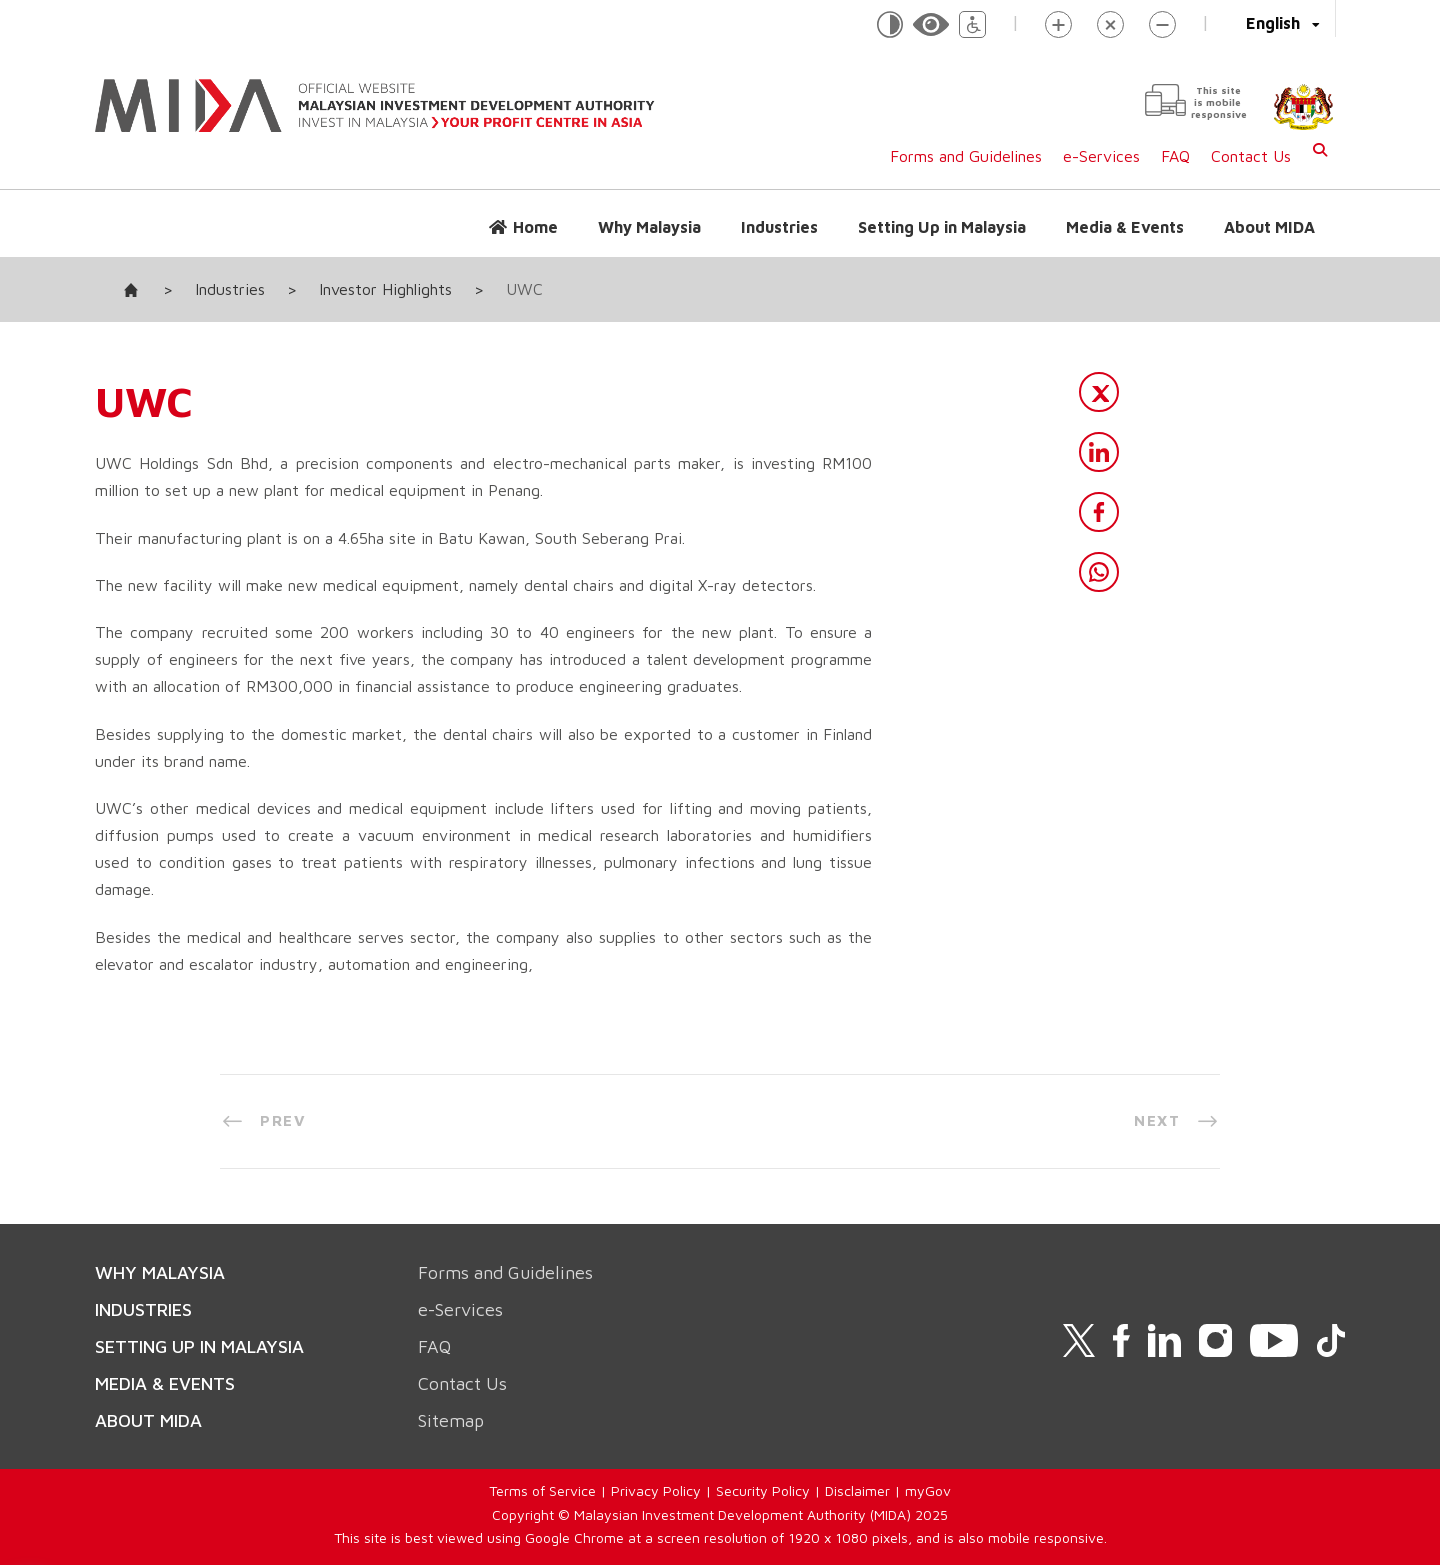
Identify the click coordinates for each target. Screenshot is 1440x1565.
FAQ (1175, 156)
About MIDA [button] (1269, 227)
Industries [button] (779, 227)
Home (535, 227)
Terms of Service (542, 1490)
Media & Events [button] (1125, 227)
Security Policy (763, 1490)
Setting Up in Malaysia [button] (942, 227)
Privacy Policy (656, 1490)
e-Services (1101, 156)
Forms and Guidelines (966, 156)
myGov (928, 1490)
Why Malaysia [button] (649, 227)
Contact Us (1251, 156)
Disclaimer (857, 1490)
